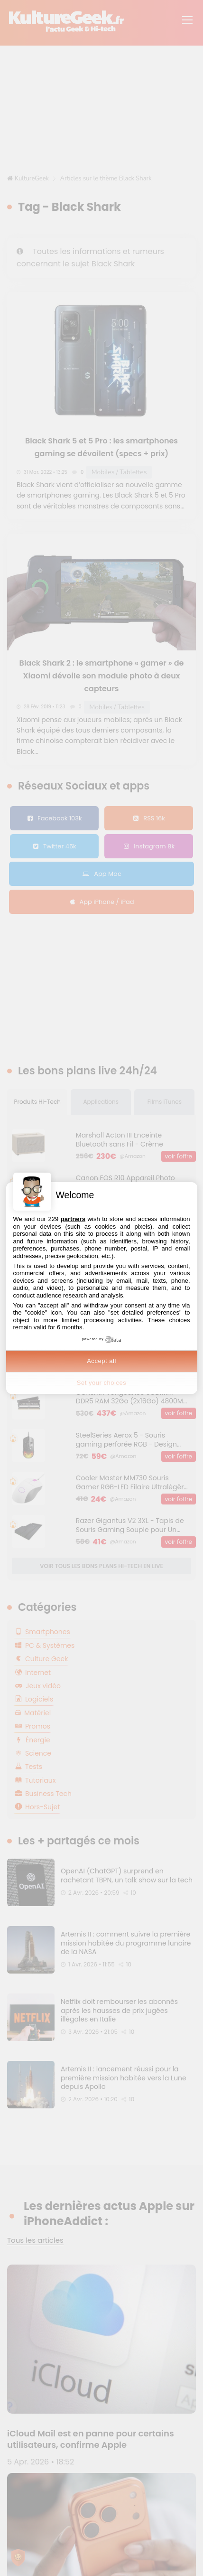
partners (73, 1218)
